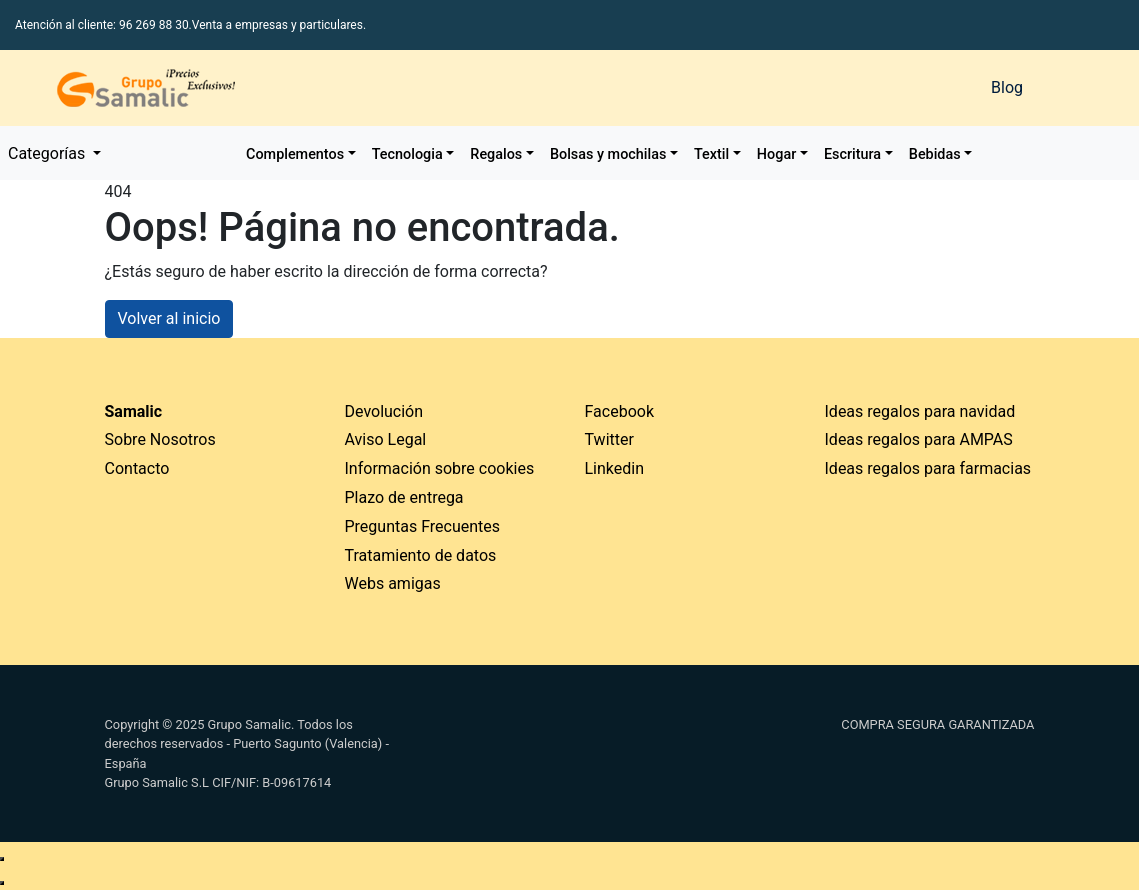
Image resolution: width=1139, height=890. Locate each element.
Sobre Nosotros (160, 439)
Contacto (137, 468)
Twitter (609, 439)
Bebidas (935, 154)
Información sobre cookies (440, 468)
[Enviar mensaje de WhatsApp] (2, 859)
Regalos (496, 154)
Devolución (384, 411)
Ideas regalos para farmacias (928, 468)
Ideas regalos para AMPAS (919, 439)
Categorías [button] (48, 153)
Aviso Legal (386, 439)
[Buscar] (759, 88)
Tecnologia (407, 154)
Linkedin (615, 468)
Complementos (295, 154)
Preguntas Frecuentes (423, 526)
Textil (711, 154)
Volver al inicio (169, 318)
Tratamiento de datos (421, 555)
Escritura (852, 154)
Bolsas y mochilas (608, 154)
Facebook (619, 411)
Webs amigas (393, 583)
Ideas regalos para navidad (920, 411)
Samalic (134, 411)
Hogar (776, 154)
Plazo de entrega (404, 497)
